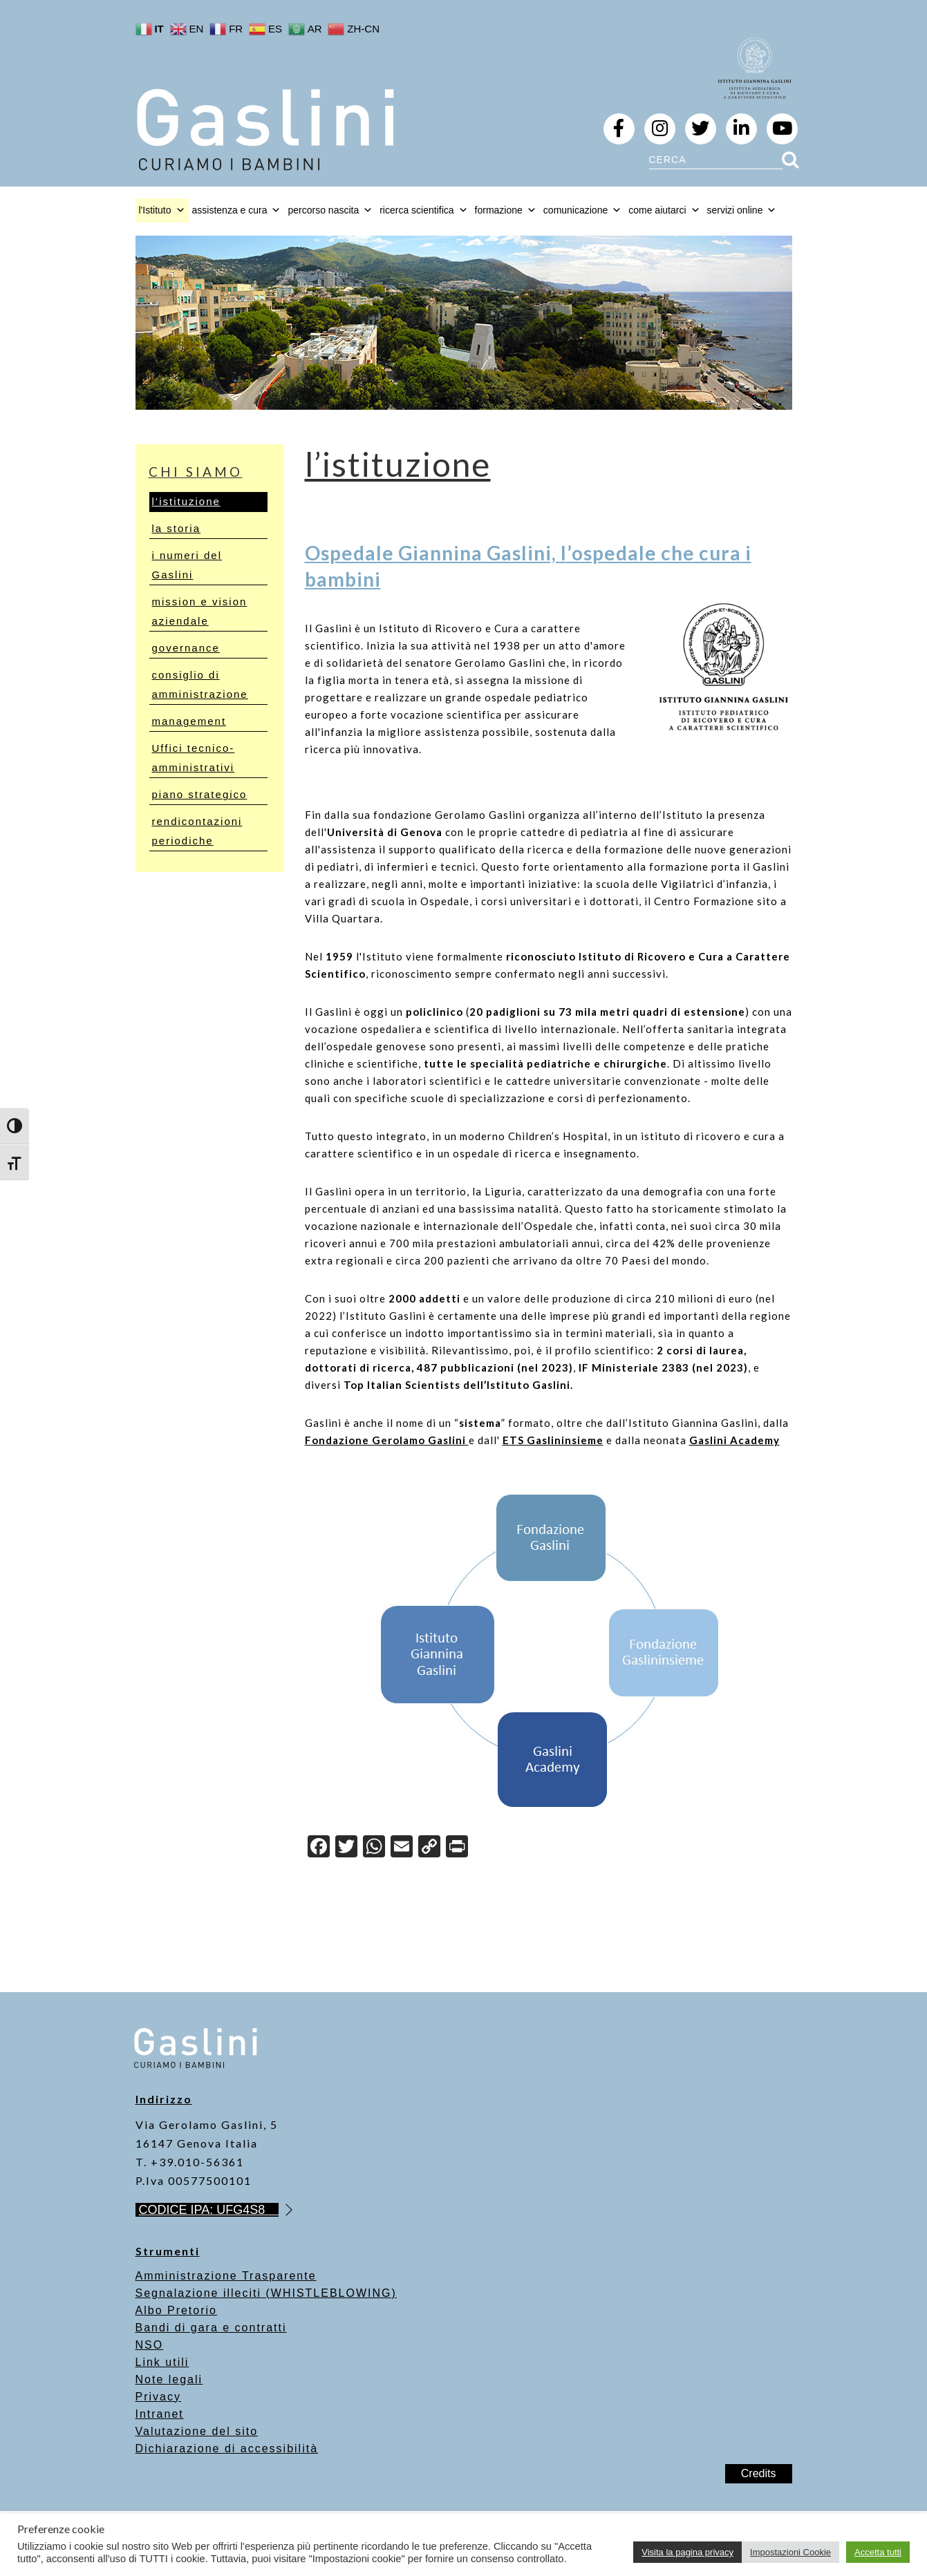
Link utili (162, 2362)
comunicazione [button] (582, 210)
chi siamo (196, 471)
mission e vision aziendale (199, 611)
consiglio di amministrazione (200, 684)
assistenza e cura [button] (236, 210)
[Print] (457, 1848)
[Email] (401, 1848)
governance (186, 648)
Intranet (159, 2414)
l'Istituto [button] (162, 210)
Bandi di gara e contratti (211, 2327)
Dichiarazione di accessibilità (227, 2448)
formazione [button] (505, 210)
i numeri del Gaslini (187, 564)
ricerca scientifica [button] (423, 210)
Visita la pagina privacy (687, 2552)
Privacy (158, 2397)
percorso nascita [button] (330, 210)
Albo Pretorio (176, 2310)
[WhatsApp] (374, 1848)
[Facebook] (319, 1848)
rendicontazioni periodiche (197, 830)
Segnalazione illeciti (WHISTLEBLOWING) (266, 2293)
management (189, 721)
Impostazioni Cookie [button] (790, 2552)
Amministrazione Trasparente (226, 2276)
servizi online (742, 210)
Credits (758, 2473)
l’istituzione (186, 501)
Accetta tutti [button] (877, 2552)
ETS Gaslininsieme (553, 1440)
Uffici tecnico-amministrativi (193, 757)
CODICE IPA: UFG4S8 (209, 2210)
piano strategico (199, 794)
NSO (149, 2345)
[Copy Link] (429, 1848)
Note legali (169, 2379)
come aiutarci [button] (664, 210)
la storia (176, 528)
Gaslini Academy (734, 1440)
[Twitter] (346, 1848)
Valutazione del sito (197, 2431)
